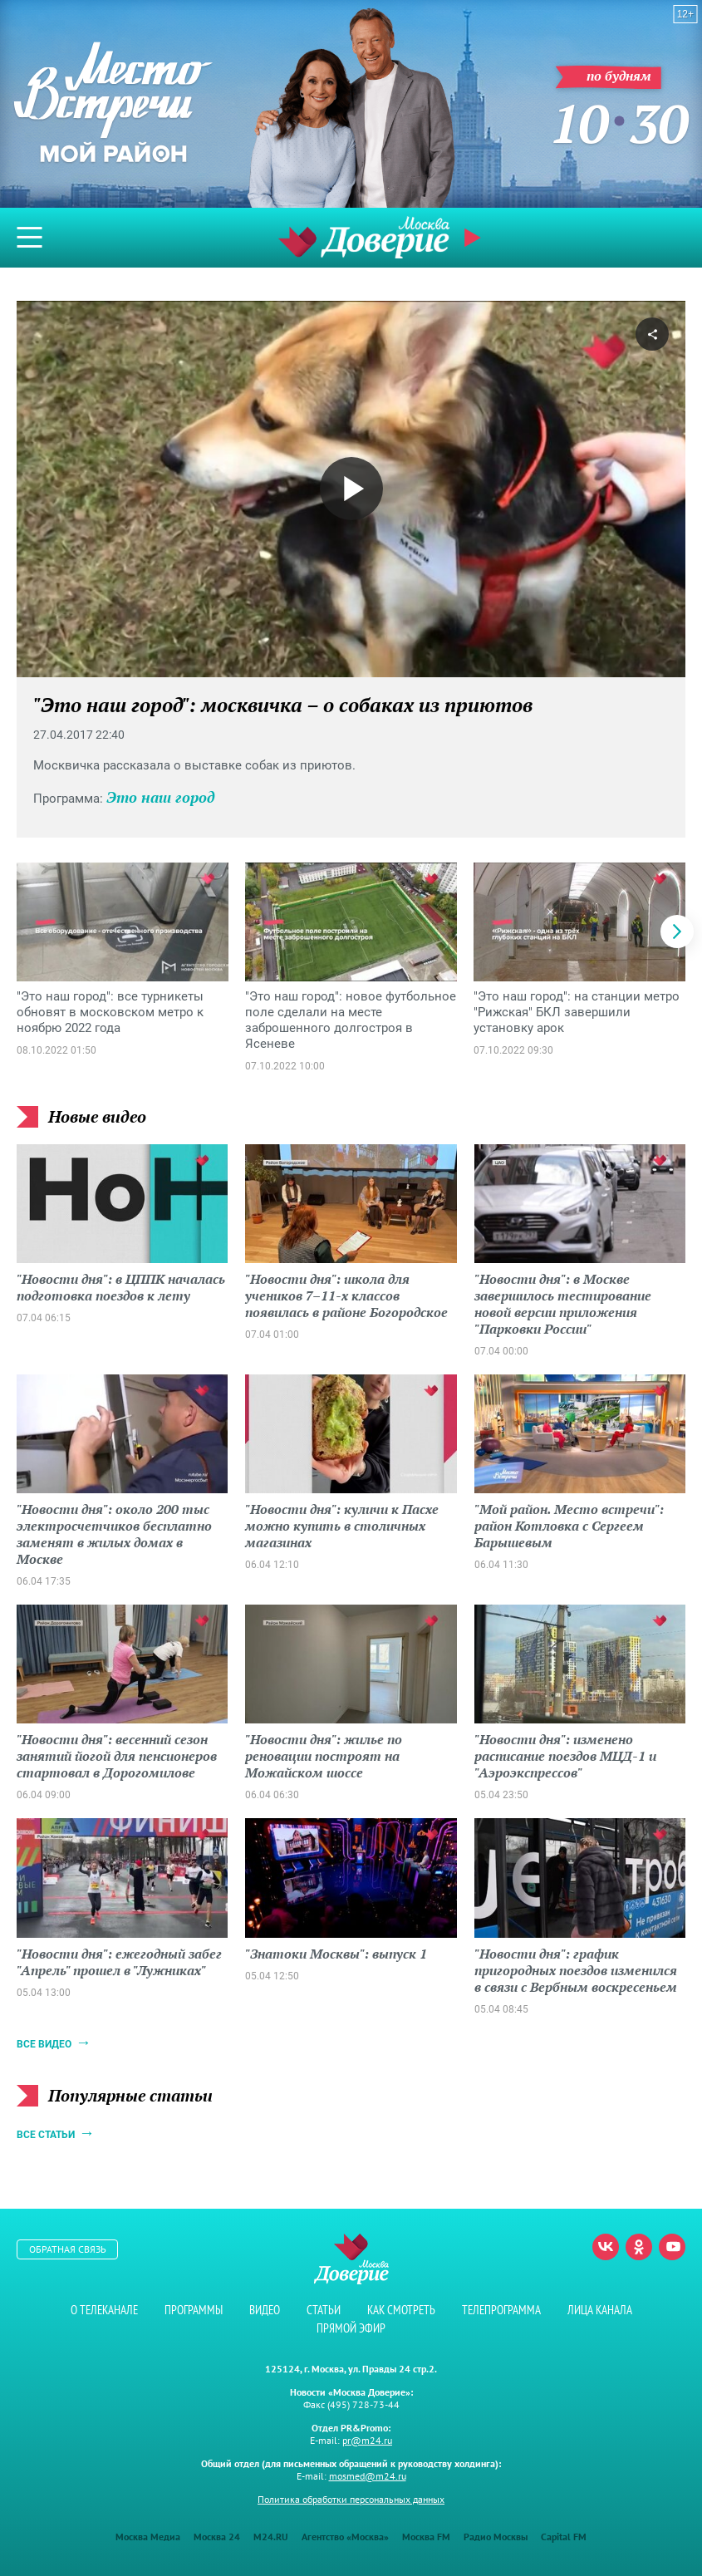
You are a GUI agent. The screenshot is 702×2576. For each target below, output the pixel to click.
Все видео (44, 2044)
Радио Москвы (496, 2536)
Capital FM (564, 2536)
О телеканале (104, 2310)
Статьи (324, 2310)
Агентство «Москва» (345, 2536)
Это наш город (160, 797)
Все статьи (46, 2135)
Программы (193, 2310)
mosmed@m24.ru (367, 2476)
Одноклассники (639, 2247)
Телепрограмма (501, 2310)
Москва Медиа (147, 2536)
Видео (264, 2310)
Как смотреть (401, 2310)
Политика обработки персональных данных (351, 2499)
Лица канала (599, 2310)
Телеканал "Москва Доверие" (363, 237)
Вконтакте (605, 2247)
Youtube (672, 2247)
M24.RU (270, 2536)
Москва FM (426, 2536)
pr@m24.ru (367, 2440)
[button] (677, 931)
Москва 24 (217, 2536)
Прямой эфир (474, 238)
